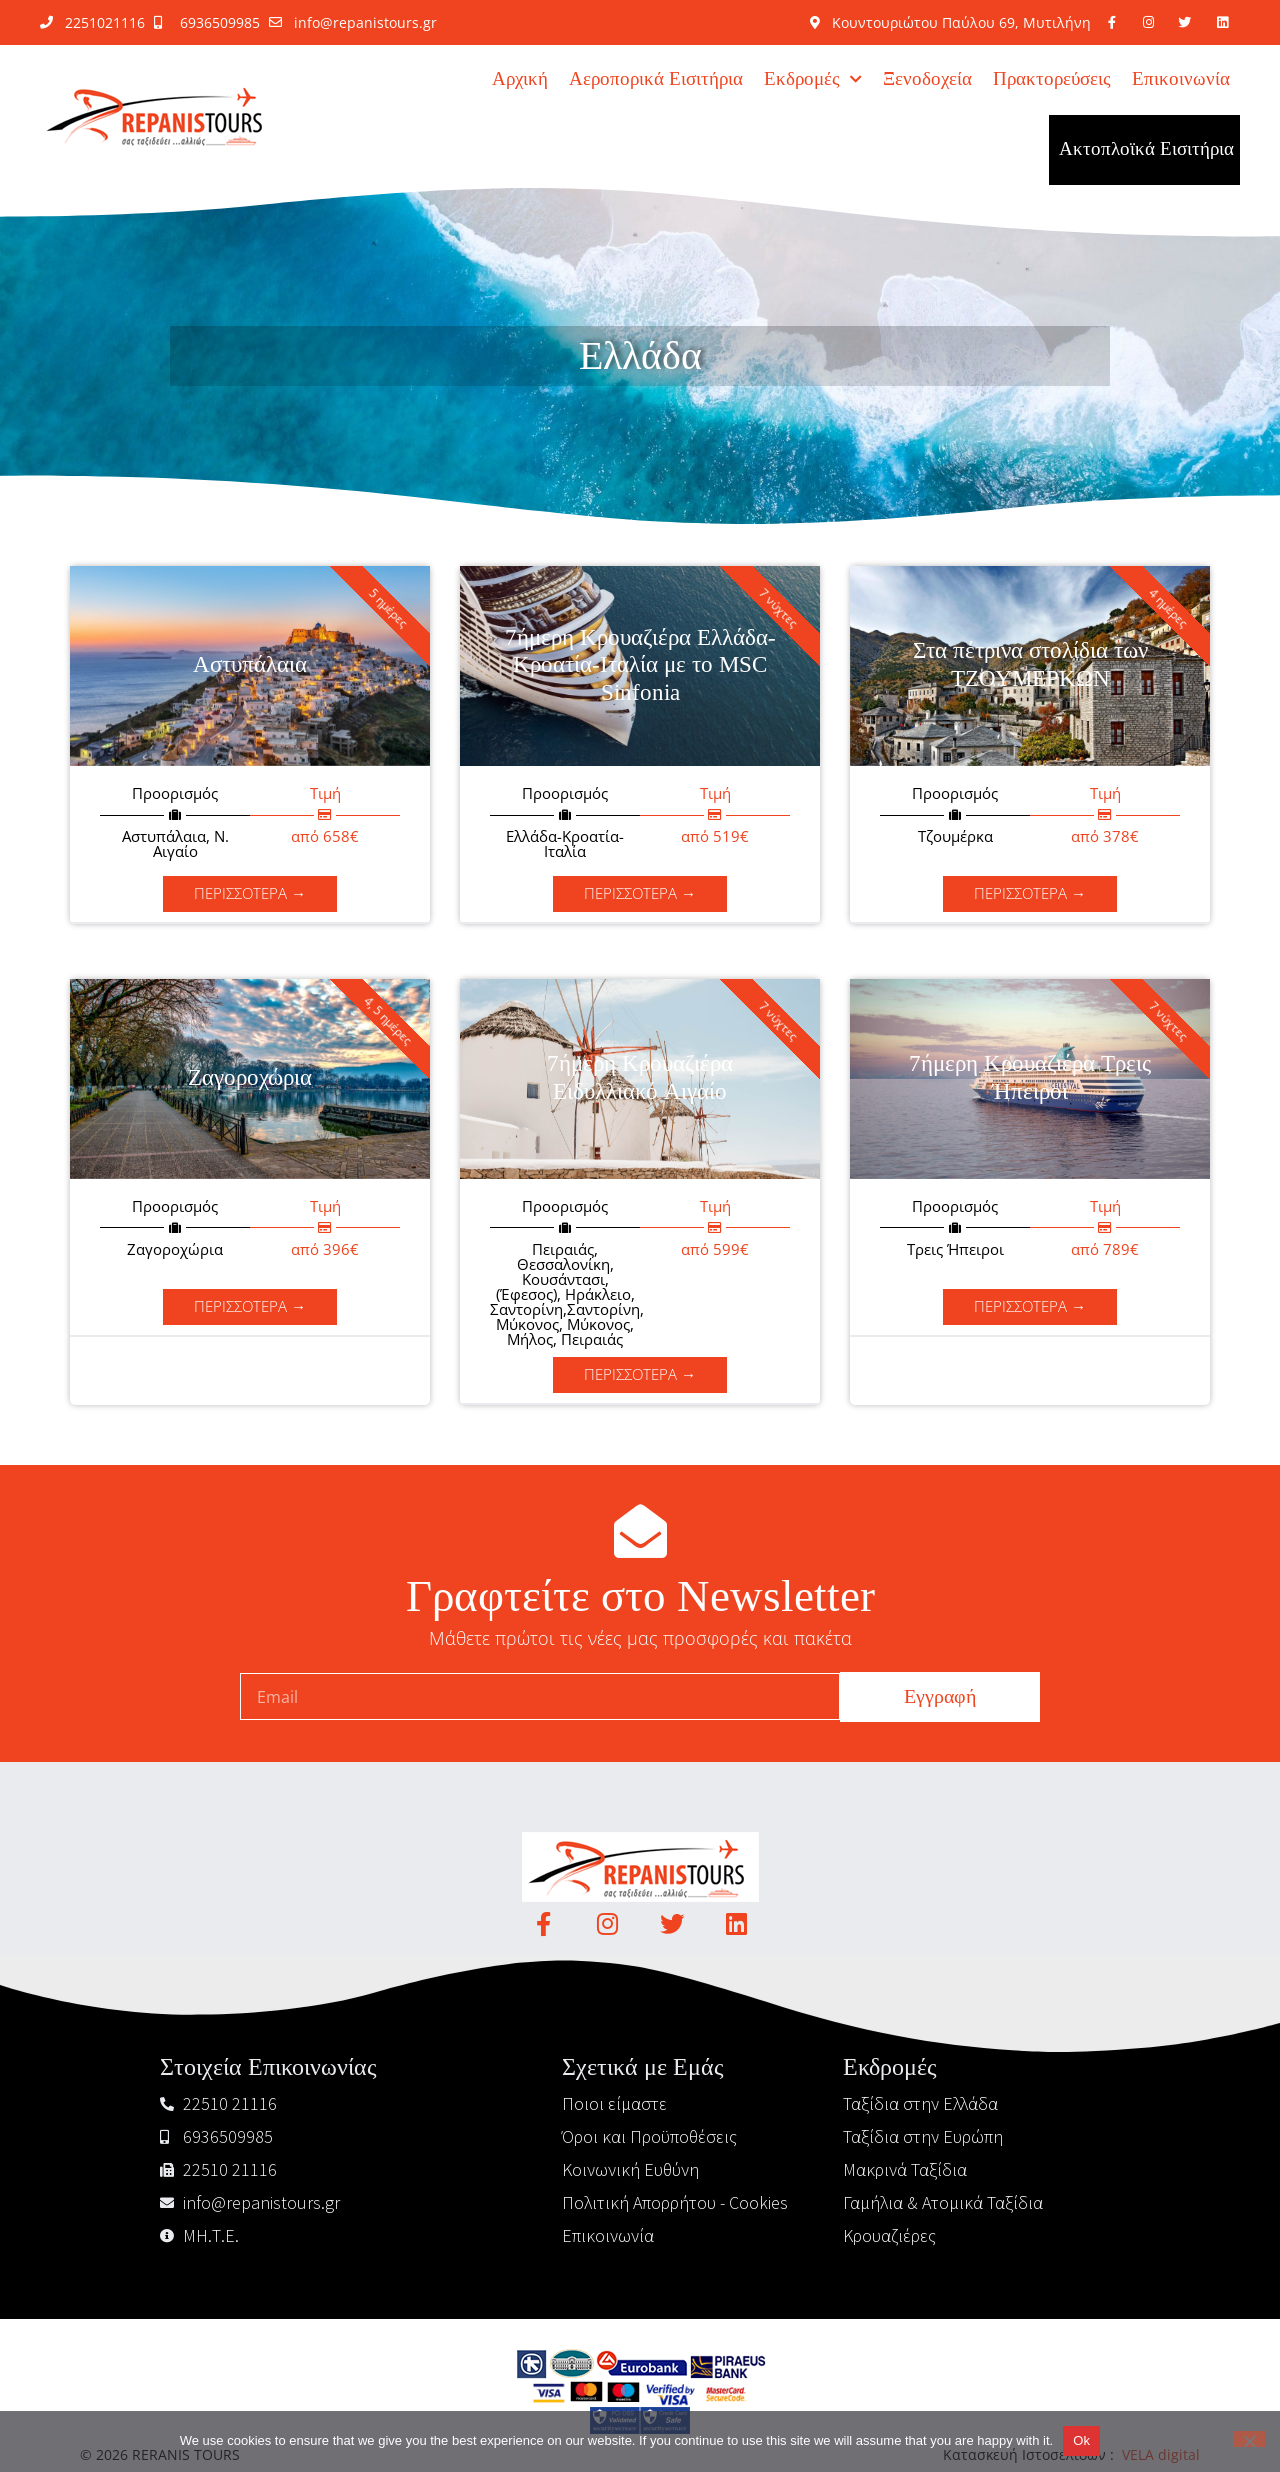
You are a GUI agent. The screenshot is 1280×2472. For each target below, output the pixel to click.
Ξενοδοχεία (927, 79)
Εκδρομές (813, 79)
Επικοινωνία (1181, 79)
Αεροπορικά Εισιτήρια (656, 79)
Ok (1081, 2440)
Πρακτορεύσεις (1052, 79)
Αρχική (520, 79)
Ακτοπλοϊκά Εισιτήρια (1146, 149)
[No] (1249, 2439)
